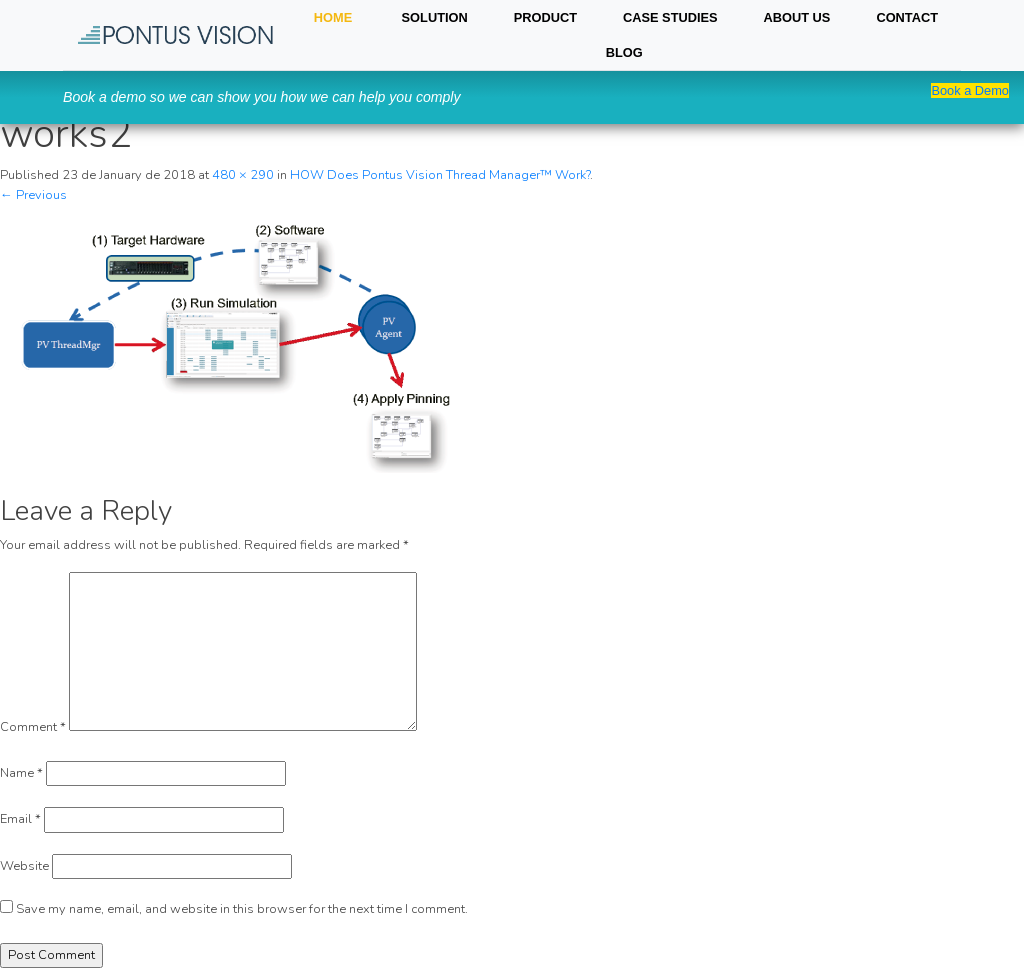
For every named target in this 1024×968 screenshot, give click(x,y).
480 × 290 (243, 175)
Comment (33, 727)
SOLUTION (435, 17)
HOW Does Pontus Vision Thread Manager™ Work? (440, 175)
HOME (333, 17)
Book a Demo (970, 90)
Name (21, 773)
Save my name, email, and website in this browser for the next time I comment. (242, 909)
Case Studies (670, 17)
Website (24, 866)
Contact (907, 17)
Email (20, 819)
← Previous (33, 195)
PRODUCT (545, 17)
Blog (624, 52)
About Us (797, 17)
